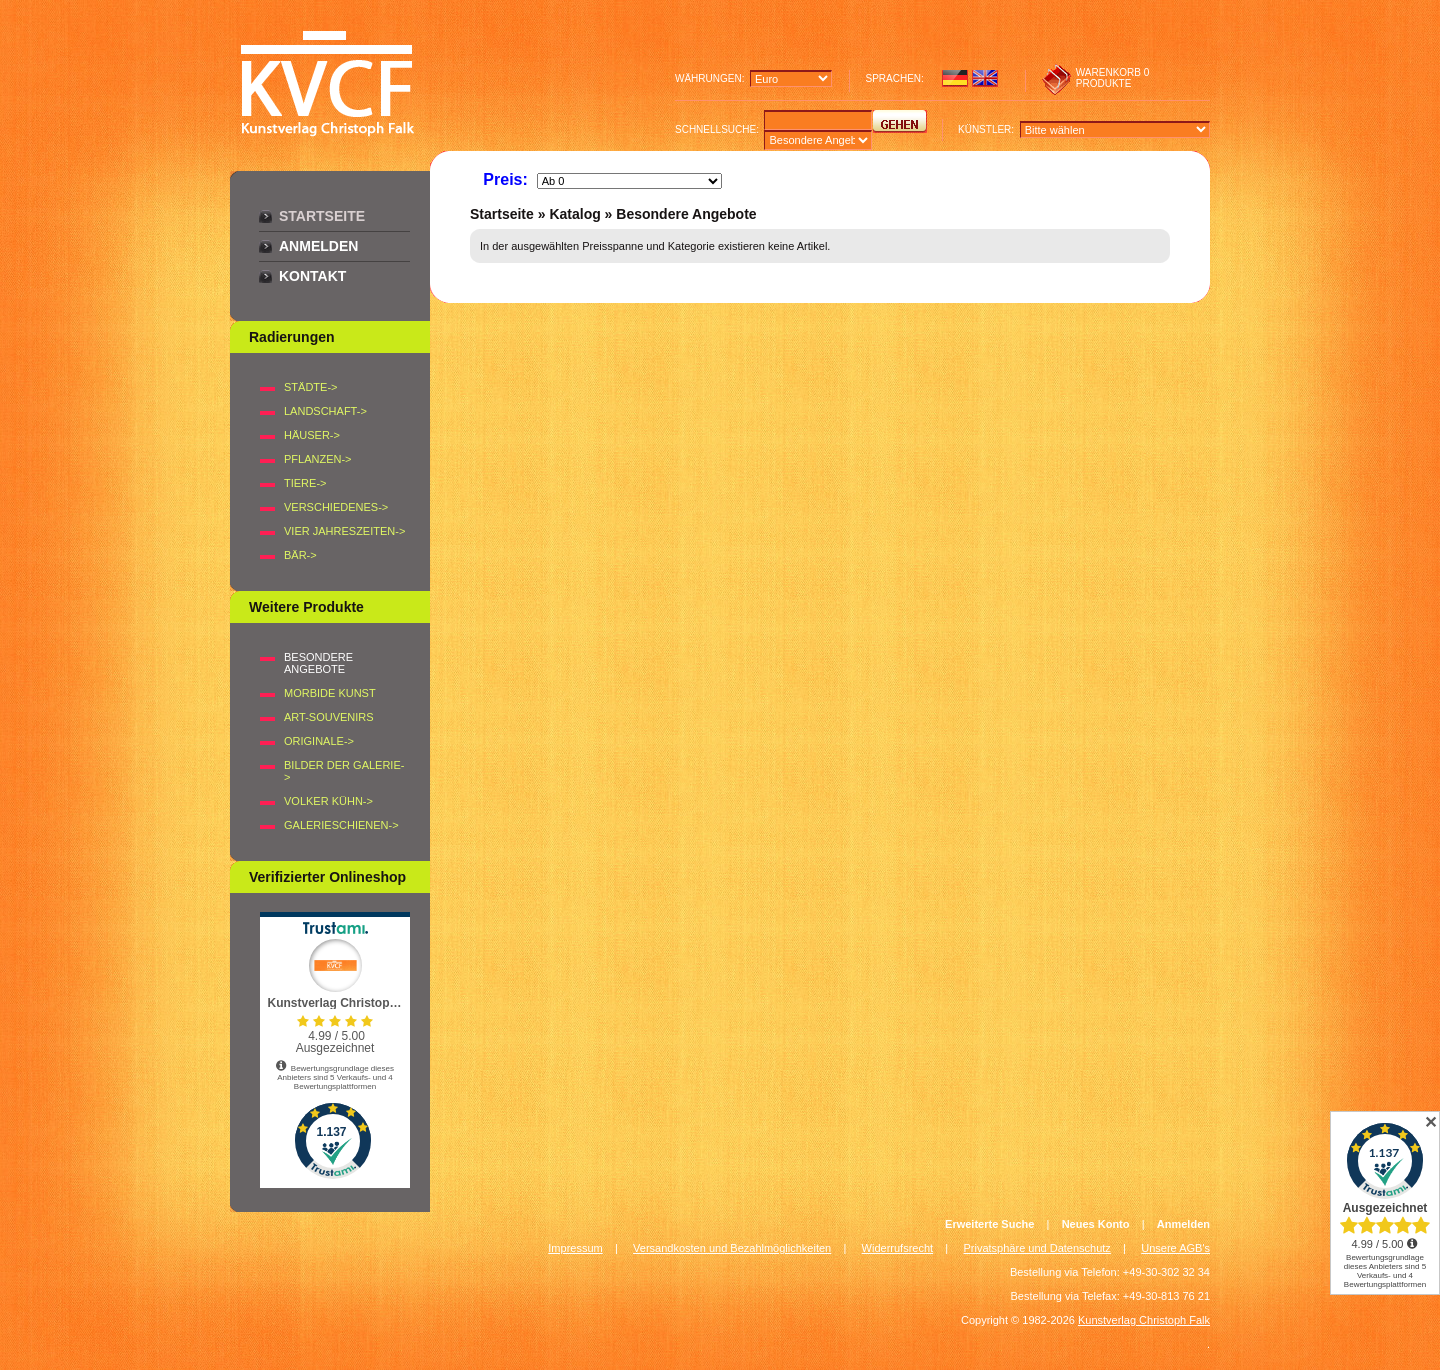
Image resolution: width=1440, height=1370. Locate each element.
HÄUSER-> (312, 435)
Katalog (574, 214)
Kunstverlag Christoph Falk (1144, 1320)
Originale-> (319, 741)
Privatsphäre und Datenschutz (1037, 1248)
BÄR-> (300, 555)
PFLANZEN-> (318, 459)
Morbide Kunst (330, 693)
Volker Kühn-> (328, 801)
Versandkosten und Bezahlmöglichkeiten (732, 1248)
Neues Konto (1096, 1224)
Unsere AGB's (1175, 1248)
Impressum (575, 1248)
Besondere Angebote (686, 214)
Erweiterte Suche (989, 1224)
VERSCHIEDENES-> (336, 507)
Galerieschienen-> (341, 825)
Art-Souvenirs (329, 717)
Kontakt (312, 276)
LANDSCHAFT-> (325, 411)
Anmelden (318, 246)
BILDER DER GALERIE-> (344, 771)
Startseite (322, 216)
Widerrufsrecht (898, 1248)
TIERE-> (305, 483)
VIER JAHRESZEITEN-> (344, 531)
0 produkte (1113, 78)
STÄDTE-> (310, 387)
